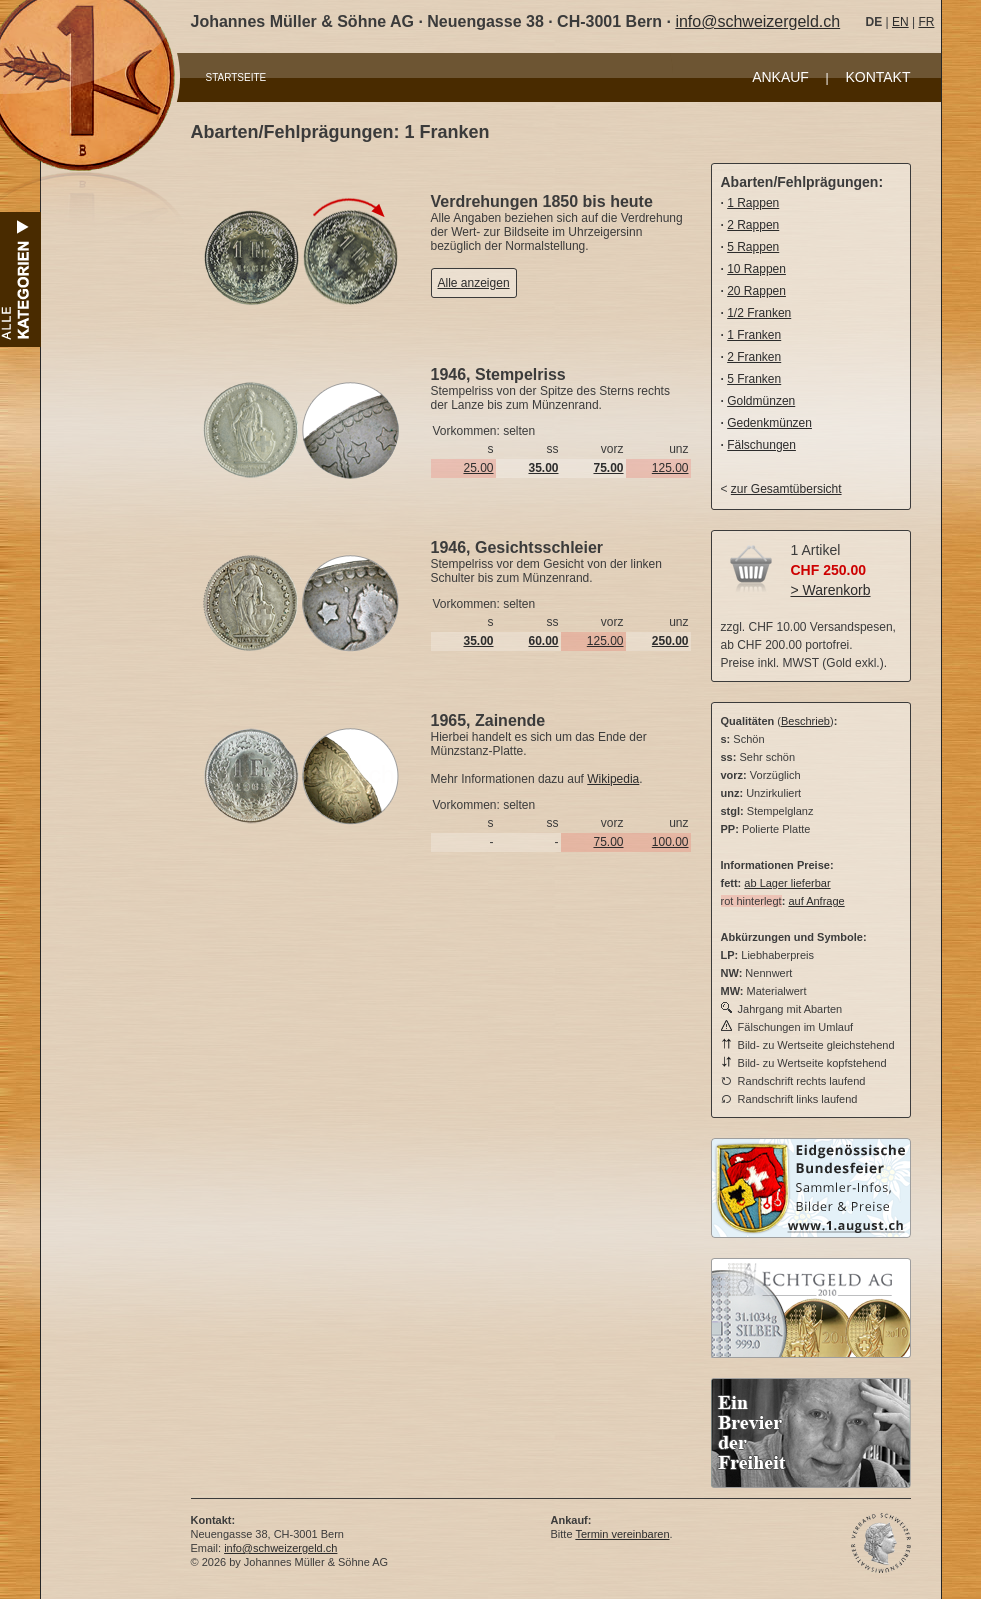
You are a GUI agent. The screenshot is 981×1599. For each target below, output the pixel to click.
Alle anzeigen (474, 283)
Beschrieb (805, 721)
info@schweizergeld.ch (757, 21)
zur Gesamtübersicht (786, 489)
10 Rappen (756, 269)
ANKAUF (780, 77)
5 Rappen (753, 247)
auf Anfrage (816, 901)
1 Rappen (753, 203)
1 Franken (754, 335)
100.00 (670, 842)
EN (900, 22)
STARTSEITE (236, 77)
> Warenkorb (831, 590)
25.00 (478, 468)
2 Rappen (753, 225)
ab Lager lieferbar (787, 883)
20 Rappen (756, 291)
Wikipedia (613, 779)
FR (926, 22)
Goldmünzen (761, 401)
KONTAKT (877, 77)
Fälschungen (761, 445)
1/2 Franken (759, 313)
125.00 (670, 468)
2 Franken (754, 357)
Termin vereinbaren (622, 1534)
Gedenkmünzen (769, 423)
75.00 (608, 842)
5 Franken (754, 379)
